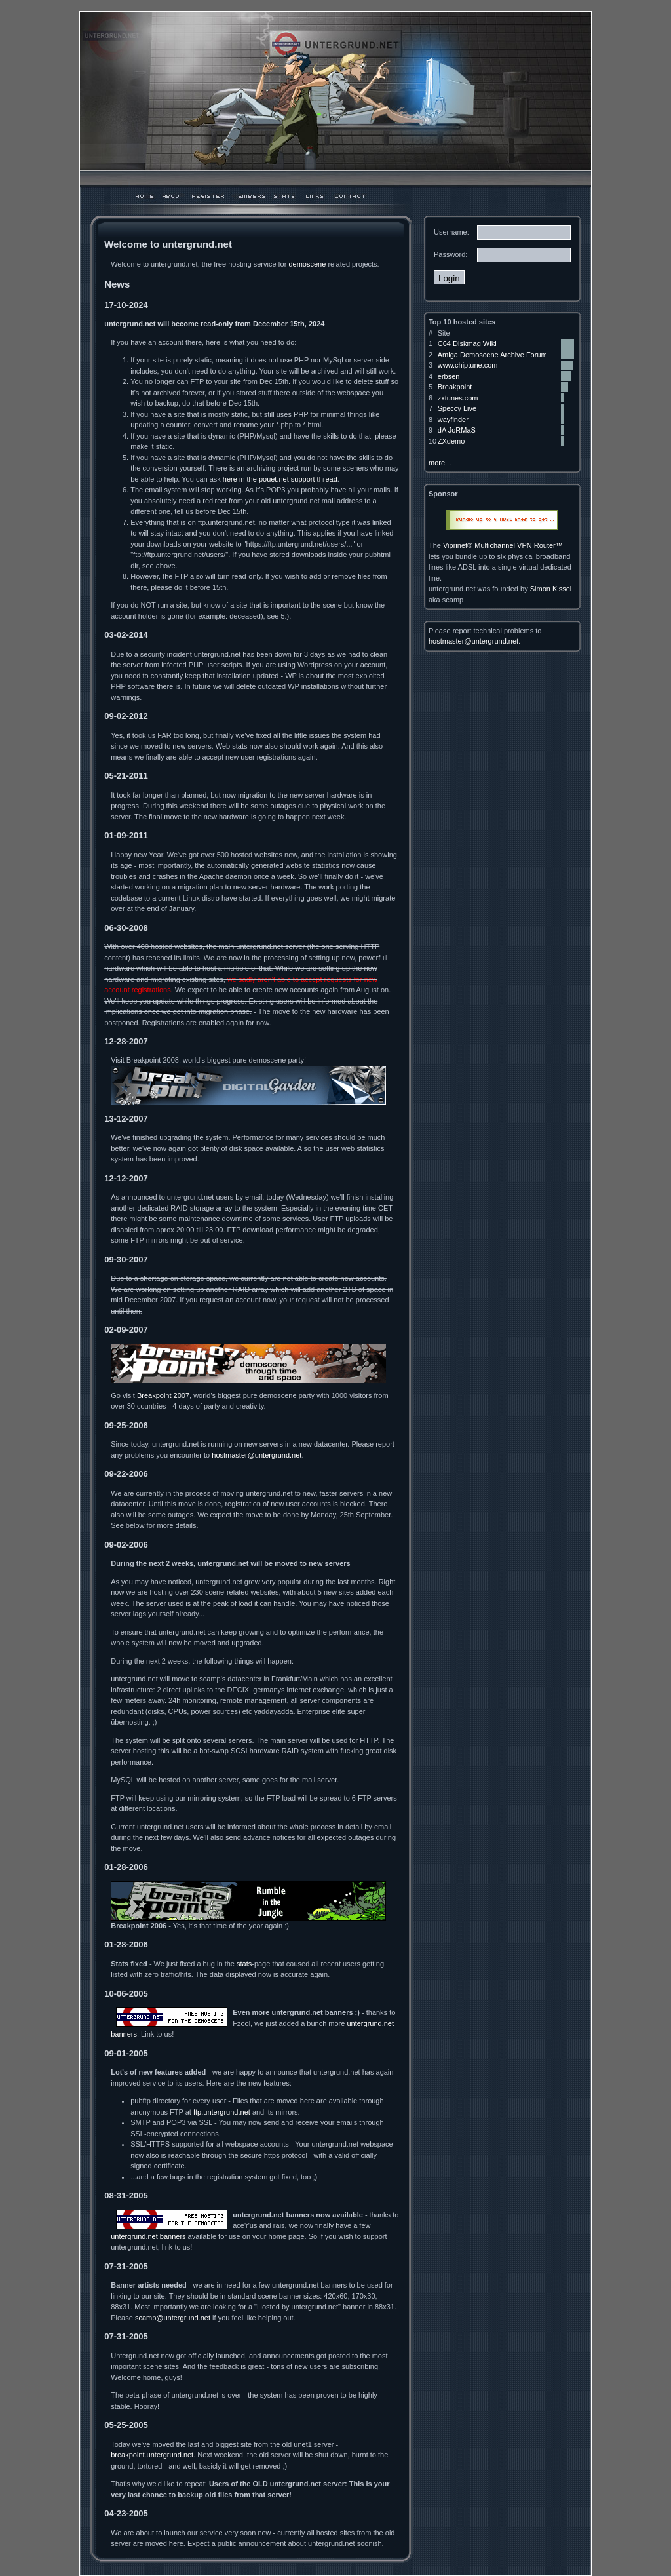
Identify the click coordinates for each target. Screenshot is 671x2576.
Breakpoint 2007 (163, 1395)
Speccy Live (457, 408)
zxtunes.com (458, 398)
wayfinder (453, 419)
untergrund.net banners (148, 2236)
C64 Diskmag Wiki (467, 343)
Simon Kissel (551, 589)
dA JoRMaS (457, 430)
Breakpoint (455, 387)
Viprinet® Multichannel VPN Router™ (503, 545)
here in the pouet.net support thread (280, 479)
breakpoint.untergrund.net (152, 2455)
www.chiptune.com (468, 365)
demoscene (307, 264)
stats (244, 1964)
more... (440, 463)
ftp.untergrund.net (221, 2112)
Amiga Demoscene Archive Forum (492, 355)
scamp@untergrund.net (172, 2318)
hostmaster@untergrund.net (256, 1455)
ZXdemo (451, 441)
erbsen (449, 376)
